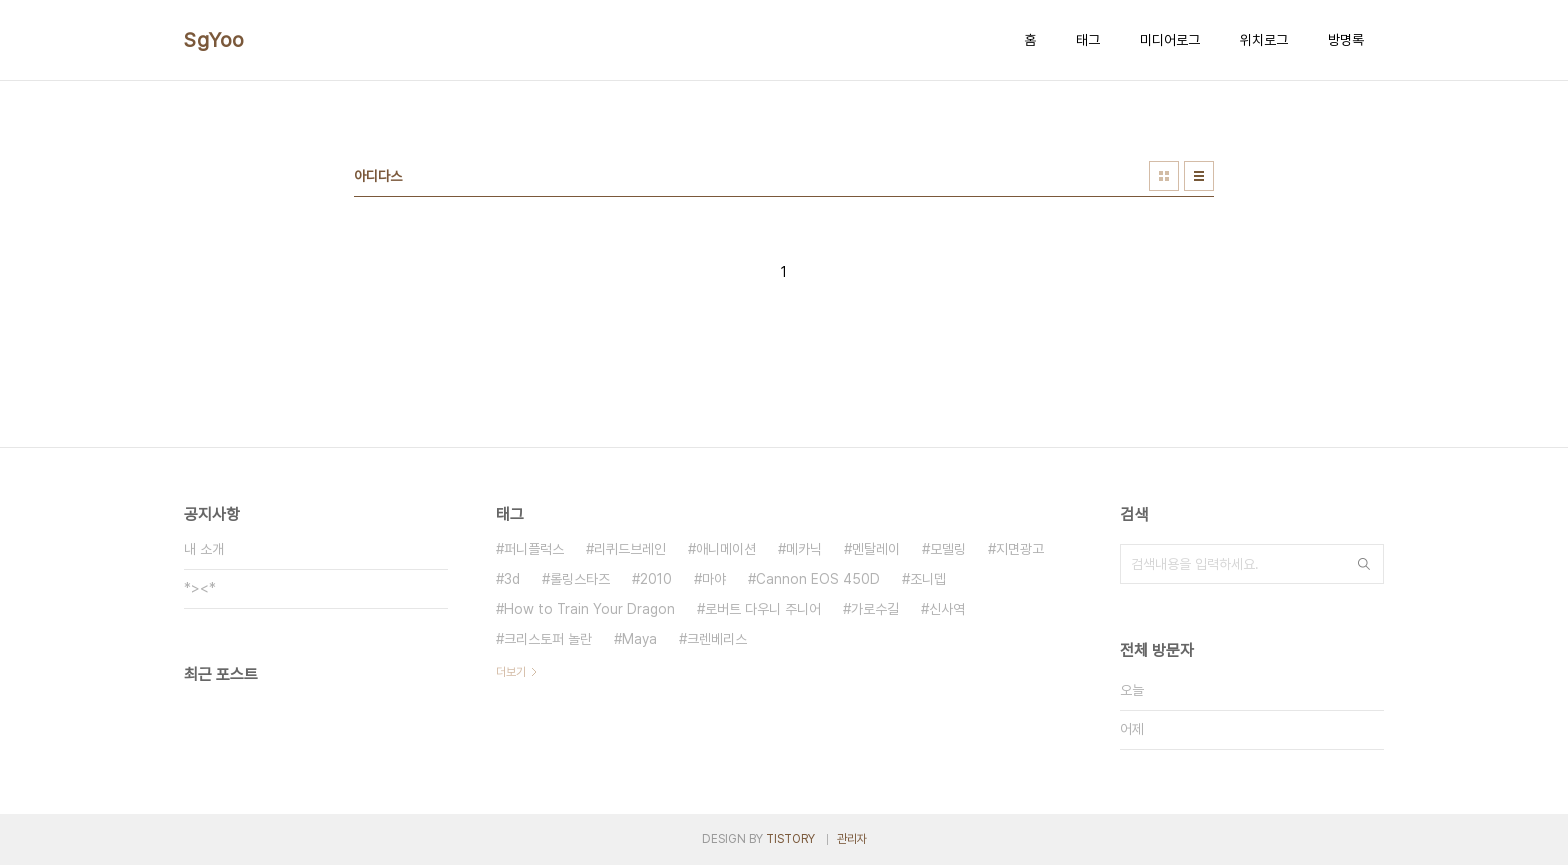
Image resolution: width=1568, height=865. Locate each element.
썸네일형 (1164, 176)
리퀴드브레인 (630, 549)
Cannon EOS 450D (818, 579)
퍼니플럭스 (534, 549)
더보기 (511, 672)
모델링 (948, 549)
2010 (656, 579)
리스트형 (1199, 176)
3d (512, 579)
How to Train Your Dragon (589, 609)
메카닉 (804, 549)
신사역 (947, 609)
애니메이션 (726, 549)
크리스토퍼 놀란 (548, 639)
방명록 (1346, 40)
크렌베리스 (717, 639)
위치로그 (1264, 40)
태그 (1088, 40)
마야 (714, 579)
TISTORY (790, 839)
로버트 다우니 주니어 (763, 609)
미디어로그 (1170, 40)
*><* (200, 588)
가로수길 (875, 609)
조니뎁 (928, 579)
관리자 (852, 839)
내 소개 (204, 549)
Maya (639, 639)
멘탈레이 (876, 549)
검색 (1364, 564)
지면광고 (1020, 549)
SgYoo (214, 40)
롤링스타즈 (580, 579)
